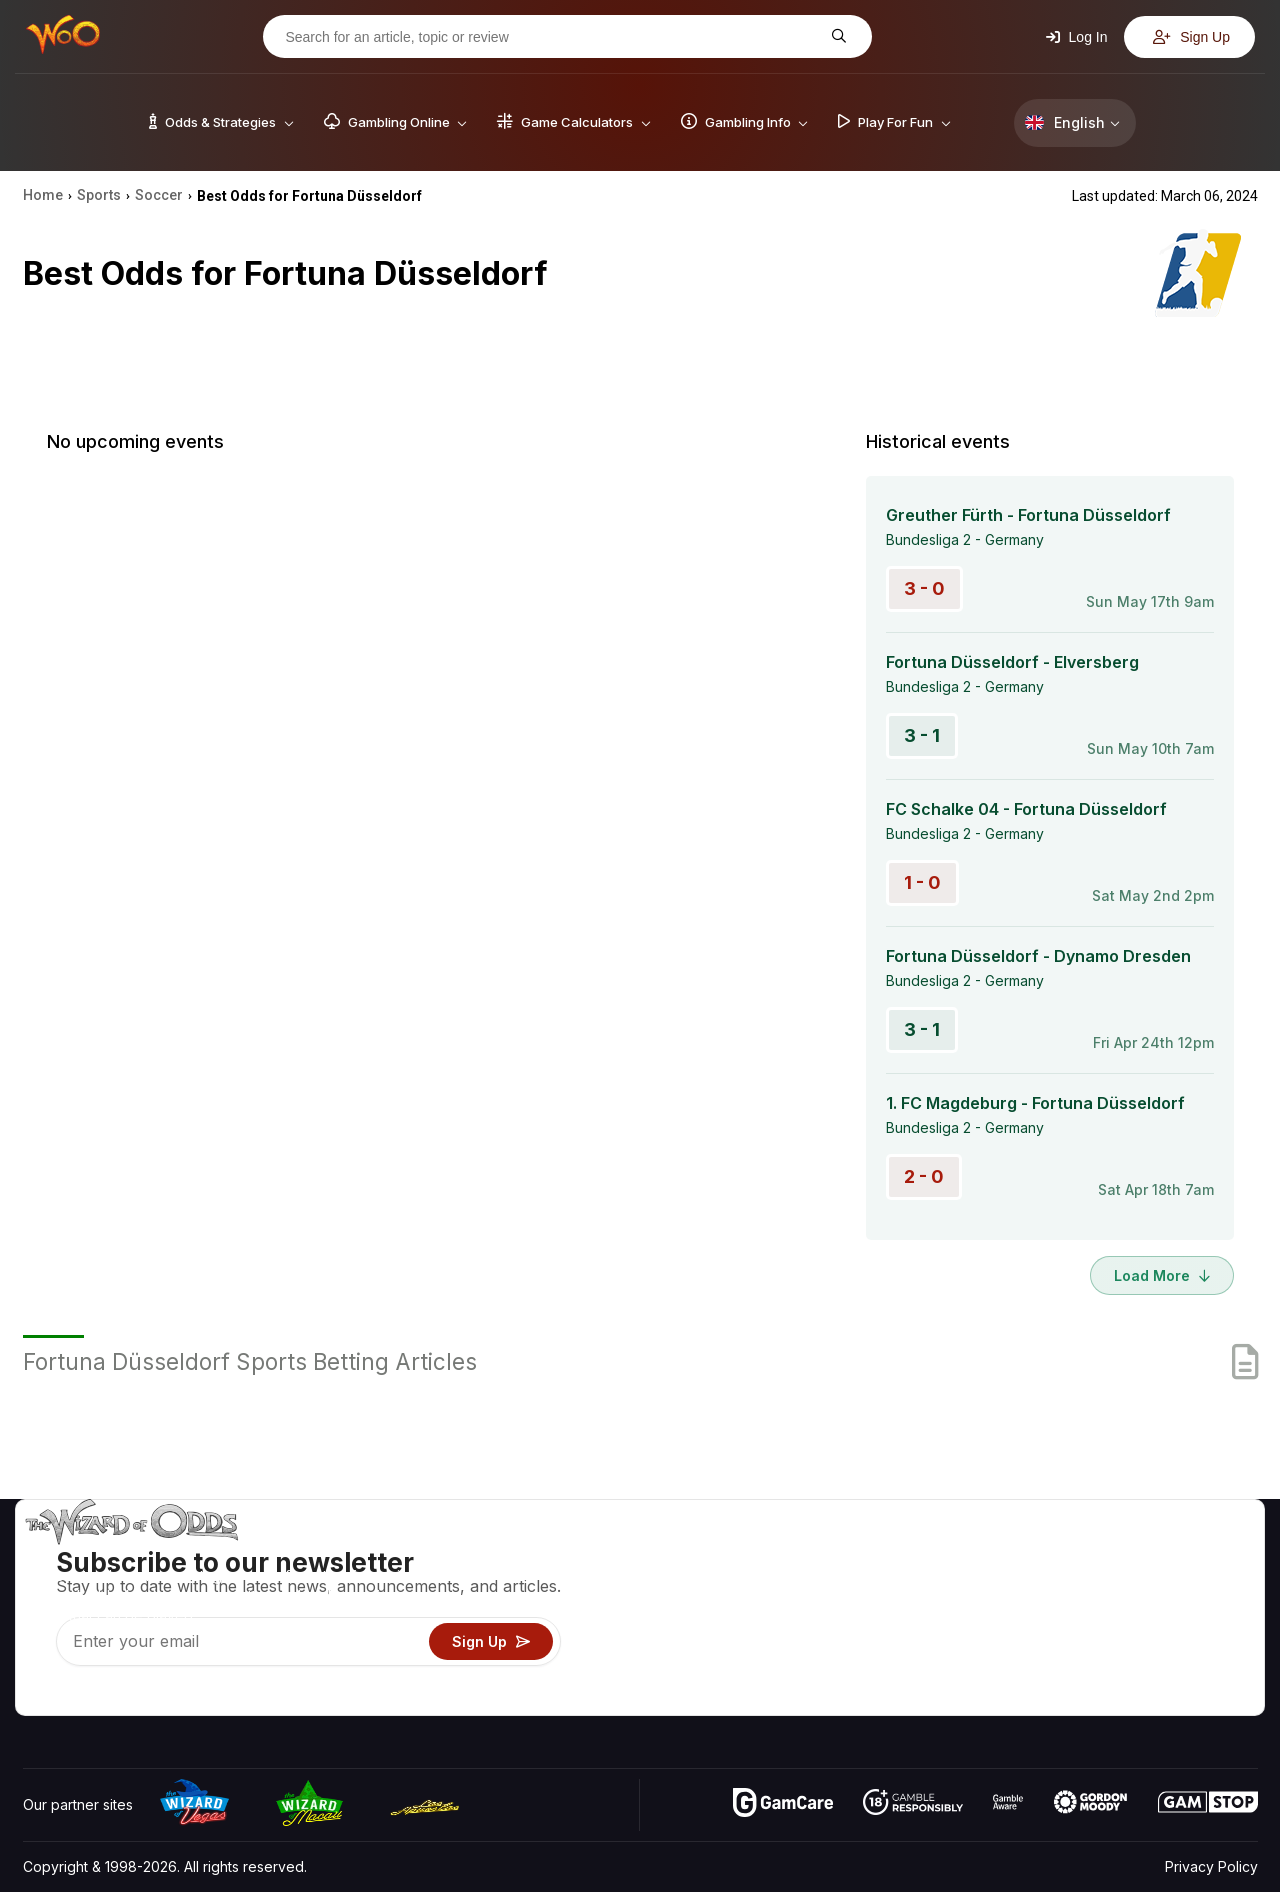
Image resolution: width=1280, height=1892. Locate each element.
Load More (1162, 1275)
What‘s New (1111, 1641)
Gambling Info (905, 1612)
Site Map (1209, 1612)
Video (1200, 1554)
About (1091, 1554)
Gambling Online (913, 1670)
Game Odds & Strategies (941, 1554)
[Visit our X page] (84, 1695)
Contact (1097, 1583)
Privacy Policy (1211, 1866)
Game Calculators (917, 1583)
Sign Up (1191, 37)
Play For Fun (900, 1641)
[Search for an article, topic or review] (552, 37)
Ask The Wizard (913, 1699)
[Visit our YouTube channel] (40, 1695)
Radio (1091, 1670)
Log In (1077, 37)
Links (1088, 1612)
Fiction (1201, 1641)
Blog (1195, 1583)
